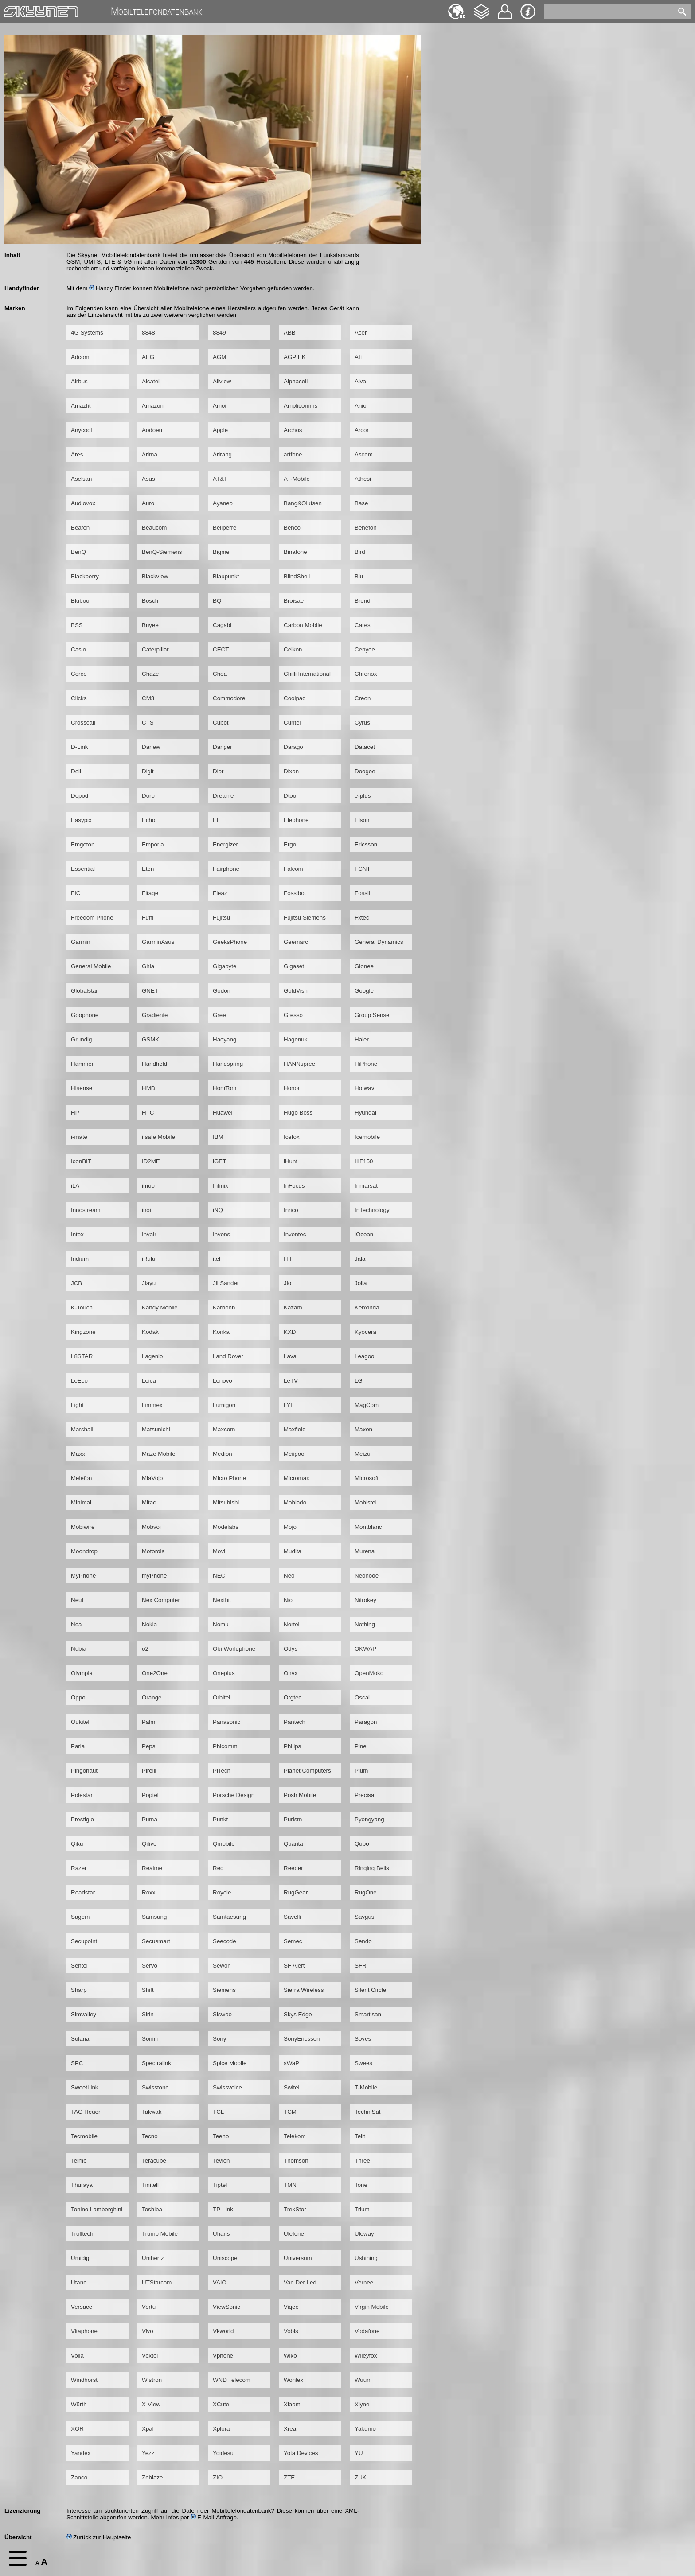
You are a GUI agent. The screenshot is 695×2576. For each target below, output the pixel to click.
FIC (75, 893)
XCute (221, 2404)
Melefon (81, 1478)
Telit (360, 2136)
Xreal (290, 2428)
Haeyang (224, 1039)
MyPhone (83, 1575)
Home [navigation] (12, 9)
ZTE (289, 2477)
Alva (360, 381)
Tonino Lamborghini (96, 2209)
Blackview (155, 576)
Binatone (295, 552)
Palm (148, 1722)
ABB (290, 332)
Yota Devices (301, 2453)
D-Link (79, 747)
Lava (290, 1356)
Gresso (293, 1015)
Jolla (361, 1283)
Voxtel (150, 2355)
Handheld (154, 1063)
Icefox (292, 1137)
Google (364, 990)
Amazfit (80, 405)
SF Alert (294, 1965)
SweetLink (84, 2087)
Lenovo (222, 1380)
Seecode (224, 1941)
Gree (219, 1015)
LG (359, 1380)
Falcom (293, 868)
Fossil (362, 893)
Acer (361, 332)
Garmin (80, 942)
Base (361, 503)
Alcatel (151, 381)
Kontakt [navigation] (505, 7)
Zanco (79, 2477)
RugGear (296, 1892)
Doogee (365, 771)
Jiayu (149, 1283)
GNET (150, 990)
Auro (148, 503)
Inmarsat (366, 1185)
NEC (219, 1575)
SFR (361, 1965)
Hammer (82, 1063)
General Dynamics (379, 942)
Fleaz (220, 893)
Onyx (290, 1673)
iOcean (364, 1234)
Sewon (222, 1965)
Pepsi (149, 1746)
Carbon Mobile (303, 625)
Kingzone (83, 1332)
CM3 (148, 698)
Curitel (292, 722)
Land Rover (228, 1356)
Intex (77, 1234)
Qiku (77, 1843)
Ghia (148, 966)
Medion (222, 1453)
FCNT (363, 868)
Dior (218, 771)
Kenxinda (367, 1307)
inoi (146, 1210)
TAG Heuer (85, 2111)
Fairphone (226, 868)
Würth (79, 2404)
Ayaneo (223, 503)
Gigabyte (224, 966)
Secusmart (156, 1941)
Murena (365, 1551)
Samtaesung (229, 1916)
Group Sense (372, 1015)
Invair (149, 1234)
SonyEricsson (302, 2038)
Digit (148, 771)
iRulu (148, 1258)
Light (77, 1405)
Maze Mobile (159, 1453)
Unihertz (153, 2258)
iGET (219, 1161)
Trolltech (82, 2233)
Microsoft (367, 1478)
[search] (611, 10)
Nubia (78, 1648)
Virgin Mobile (372, 2306)
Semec (293, 1941)
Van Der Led (300, 2282)
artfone (293, 454)
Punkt (220, 1819)
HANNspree (299, 1063)
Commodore (229, 698)
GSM (73, 261)
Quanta (293, 1843)
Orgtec (292, 1697)
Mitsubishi (226, 1502)
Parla (78, 1746)
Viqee (291, 2306)
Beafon (80, 527)
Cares (363, 625)
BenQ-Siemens (162, 552)
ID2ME (151, 1161)
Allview (222, 381)
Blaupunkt (226, 576)
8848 (148, 332)
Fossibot (295, 893)
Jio (287, 1283)
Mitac (149, 1502)
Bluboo (80, 600)
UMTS (92, 261)
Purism (293, 1819)
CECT (221, 649)
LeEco (79, 1380)
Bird (360, 552)
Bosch (150, 600)
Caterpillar (155, 649)
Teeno (221, 2136)
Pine (361, 1746)
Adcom (80, 357)
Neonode (367, 1575)
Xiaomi (293, 2404)
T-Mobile (366, 2087)
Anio (361, 405)
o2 (145, 1648)
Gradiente (155, 1015)
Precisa (364, 1795)
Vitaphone (84, 2331)
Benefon (366, 527)
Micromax (296, 1478)
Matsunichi (156, 1429)
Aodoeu (152, 430)
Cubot (221, 722)
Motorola (153, 1551)
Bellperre (224, 527)
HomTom (224, 1088)
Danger (222, 747)
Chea (220, 673)
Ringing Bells (372, 1868)
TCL (218, 2111)
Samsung (154, 1916)
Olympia (82, 1673)
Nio (288, 1600)
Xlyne (362, 2404)
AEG (148, 357)
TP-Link (223, 2209)
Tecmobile (84, 2136)
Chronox (366, 673)
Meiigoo (294, 1453)
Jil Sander (226, 1283)
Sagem (80, 1916)
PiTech (221, 1770)
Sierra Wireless (304, 1990)
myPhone (154, 1575)
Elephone (296, 820)
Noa (76, 1624)
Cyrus (362, 722)
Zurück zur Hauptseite (98, 2537)
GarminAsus (158, 942)
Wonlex (293, 2380)
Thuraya (82, 2185)
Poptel (150, 1795)
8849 (219, 332)
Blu (359, 576)
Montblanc (368, 1527)
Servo (149, 1965)
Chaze (150, 673)
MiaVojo (152, 1478)
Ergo (290, 844)
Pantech (294, 1722)
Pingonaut (84, 1770)
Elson (362, 820)
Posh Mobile (300, 1795)
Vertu (149, 2306)
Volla (77, 2355)
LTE (110, 261)
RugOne (366, 1892)
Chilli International (307, 673)
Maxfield (295, 1429)
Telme (79, 2160)
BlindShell (297, 576)
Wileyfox (366, 2355)
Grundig (81, 1039)
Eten (148, 868)
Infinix (220, 1185)
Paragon (366, 1722)
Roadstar (83, 1892)
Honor (292, 1088)
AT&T (220, 478)
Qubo (362, 1843)
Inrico (291, 1210)
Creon (363, 698)
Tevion (221, 2160)
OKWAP (365, 1648)
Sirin (148, 2014)
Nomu (221, 1624)
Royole (222, 1892)
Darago (293, 747)
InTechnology (372, 1210)
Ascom (364, 454)
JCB (76, 1283)
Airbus (79, 381)
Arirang (222, 454)
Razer (79, 1868)
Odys (290, 1648)
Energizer (225, 844)
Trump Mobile (160, 2233)
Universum (298, 2258)
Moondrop (84, 1551)
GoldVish (296, 990)
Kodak (150, 1332)
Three (362, 2160)
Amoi (219, 405)
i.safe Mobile (158, 1137)
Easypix (81, 820)
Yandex (80, 2453)
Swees (363, 2063)
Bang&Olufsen (303, 503)
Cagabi (222, 625)
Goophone (84, 1015)
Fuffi (147, 917)
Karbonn (224, 1307)
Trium (362, 2209)
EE (217, 820)
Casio (78, 649)
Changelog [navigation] (481, 7)
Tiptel (220, 2185)
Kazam (293, 1307)
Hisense (81, 1088)
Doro (148, 795)
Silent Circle (370, 1990)
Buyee (150, 625)
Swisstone (155, 2087)
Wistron (152, 2380)
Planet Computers (307, 1770)
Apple (220, 430)
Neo (289, 1575)
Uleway (364, 2233)
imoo (148, 1185)
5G (128, 261)
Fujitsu (221, 917)
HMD (148, 1088)
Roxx (148, 1892)
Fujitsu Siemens (305, 917)
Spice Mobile (229, 2063)
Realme (152, 1868)
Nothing (365, 1624)
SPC (77, 2063)
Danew (151, 747)
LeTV (291, 1380)
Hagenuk (295, 1039)
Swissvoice (227, 2087)
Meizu (363, 1453)
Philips (292, 1746)
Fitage (150, 893)
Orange (151, 1697)
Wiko (290, 2355)
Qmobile (224, 1843)
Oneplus (224, 1673)
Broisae (294, 600)
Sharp (79, 1990)
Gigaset (294, 966)
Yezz (148, 2453)
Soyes (363, 2038)
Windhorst (84, 2380)
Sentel (79, 1965)
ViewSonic (226, 2306)
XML (351, 2510)
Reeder (293, 1868)
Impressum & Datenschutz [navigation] (527, 11)
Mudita (292, 1551)
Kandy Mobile (160, 1307)
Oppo (78, 1697)
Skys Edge (298, 2014)
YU (359, 2453)
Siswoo (222, 2014)
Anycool (81, 430)
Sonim (150, 2038)
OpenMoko (369, 1673)
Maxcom (224, 1429)
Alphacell (296, 381)
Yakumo (365, 2428)
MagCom (367, 1405)
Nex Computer (161, 1600)
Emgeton (82, 844)
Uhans (221, 2233)
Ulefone (294, 2233)
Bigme (221, 552)
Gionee (364, 966)
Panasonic (226, 1722)
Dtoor (291, 795)
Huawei (222, 1112)
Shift (148, 1990)
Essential (83, 868)
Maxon (363, 1429)
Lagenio (152, 1356)
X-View (151, 2404)
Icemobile (367, 1137)
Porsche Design (233, 1795)
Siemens (224, 1990)
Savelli (292, 1916)
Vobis (291, 2331)
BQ (217, 600)
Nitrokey (365, 1600)
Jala (360, 1258)
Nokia (149, 1624)
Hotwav (364, 1088)
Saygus (364, 1916)
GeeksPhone (230, 942)
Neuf (77, 1600)
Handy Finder (110, 288)
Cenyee (365, 649)
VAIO (219, 2282)
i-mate (79, 1137)
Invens (221, 1234)
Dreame (223, 795)
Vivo (147, 2331)
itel (216, 1258)
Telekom (295, 2136)
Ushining (366, 2258)
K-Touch (82, 1307)
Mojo (290, 1527)
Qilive (149, 1843)
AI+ (359, 357)
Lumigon (224, 1405)
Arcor (362, 430)
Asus (148, 478)
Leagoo (364, 1356)
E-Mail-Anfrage (214, 2517)
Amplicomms (300, 405)
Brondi (363, 600)
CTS (148, 722)
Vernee (364, 2282)
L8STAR (82, 1356)
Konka (221, 1332)
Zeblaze (152, 2477)
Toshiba (152, 2209)
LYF (289, 1405)
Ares (77, 454)
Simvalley (83, 2014)
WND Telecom (231, 2380)
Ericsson (366, 844)
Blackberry (85, 576)
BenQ (78, 552)
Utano (79, 2282)
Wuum (363, 2380)
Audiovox (83, 503)
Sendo (363, 1941)
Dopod (79, 795)
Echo (148, 820)
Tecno (150, 2136)
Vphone (223, 2355)
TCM (290, 2111)
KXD (290, 1332)
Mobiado (295, 1502)
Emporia (153, 844)
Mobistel (366, 1502)
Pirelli (149, 1770)
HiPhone (366, 1063)
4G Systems (87, 332)
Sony (219, 2038)
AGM (219, 357)
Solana (80, 2038)
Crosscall (83, 722)
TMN (290, 2185)
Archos (293, 430)
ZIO (218, 2477)
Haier (362, 1039)
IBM (218, 1137)
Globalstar (84, 990)
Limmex (152, 1405)
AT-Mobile (297, 478)
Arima (149, 454)
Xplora (221, 2428)
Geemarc (296, 942)
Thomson (296, 2160)
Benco (292, 527)
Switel (292, 2087)
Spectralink (156, 2063)
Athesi (363, 478)
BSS (77, 625)
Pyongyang (369, 1819)
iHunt (290, 1161)
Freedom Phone (92, 917)
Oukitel (80, 1722)
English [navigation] (456, 7)
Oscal (362, 1697)
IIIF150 (364, 1161)
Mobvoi (151, 1527)
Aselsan (81, 478)
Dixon (291, 771)
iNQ (218, 1210)
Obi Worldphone (234, 1648)
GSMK (150, 1039)
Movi (219, 1551)
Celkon (293, 649)
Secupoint (84, 1941)
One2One (155, 1673)
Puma (149, 1819)
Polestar (82, 1795)
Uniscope (225, 2258)
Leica (149, 1380)
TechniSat (368, 2111)
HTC (148, 1112)
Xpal (148, 2428)
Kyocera (365, 1332)
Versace (81, 2306)
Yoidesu (223, 2453)
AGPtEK (295, 357)
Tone (361, 2185)
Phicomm (225, 1746)
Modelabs (225, 1527)
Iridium (80, 1258)
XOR (77, 2428)
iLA (75, 1185)
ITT (288, 1258)
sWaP (291, 2063)
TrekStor (295, 2209)
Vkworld (223, 2331)
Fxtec (362, 917)
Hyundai (365, 1112)
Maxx (78, 1453)
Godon (221, 990)
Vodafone (367, 2331)
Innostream (86, 1210)
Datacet (365, 747)
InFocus (294, 1185)
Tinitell (150, 2185)
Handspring (228, 1063)
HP (75, 1112)
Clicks (79, 698)
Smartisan (368, 2014)
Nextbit (222, 1600)
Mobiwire (82, 1527)
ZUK (361, 2477)
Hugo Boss (298, 1112)
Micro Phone (229, 1478)
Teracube (154, 2160)
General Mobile (91, 966)
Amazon (153, 405)
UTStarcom (157, 2282)
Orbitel (221, 1697)
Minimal (81, 1502)
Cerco (79, 673)
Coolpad (295, 698)
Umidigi (80, 2258)
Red (218, 1868)
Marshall (82, 1429)
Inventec (295, 1234)
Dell (76, 771)
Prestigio (82, 1819)
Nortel (292, 1624)
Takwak (151, 2111)
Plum (361, 1770)
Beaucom (154, 527)
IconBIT (81, 1161)
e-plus (363, 795)
